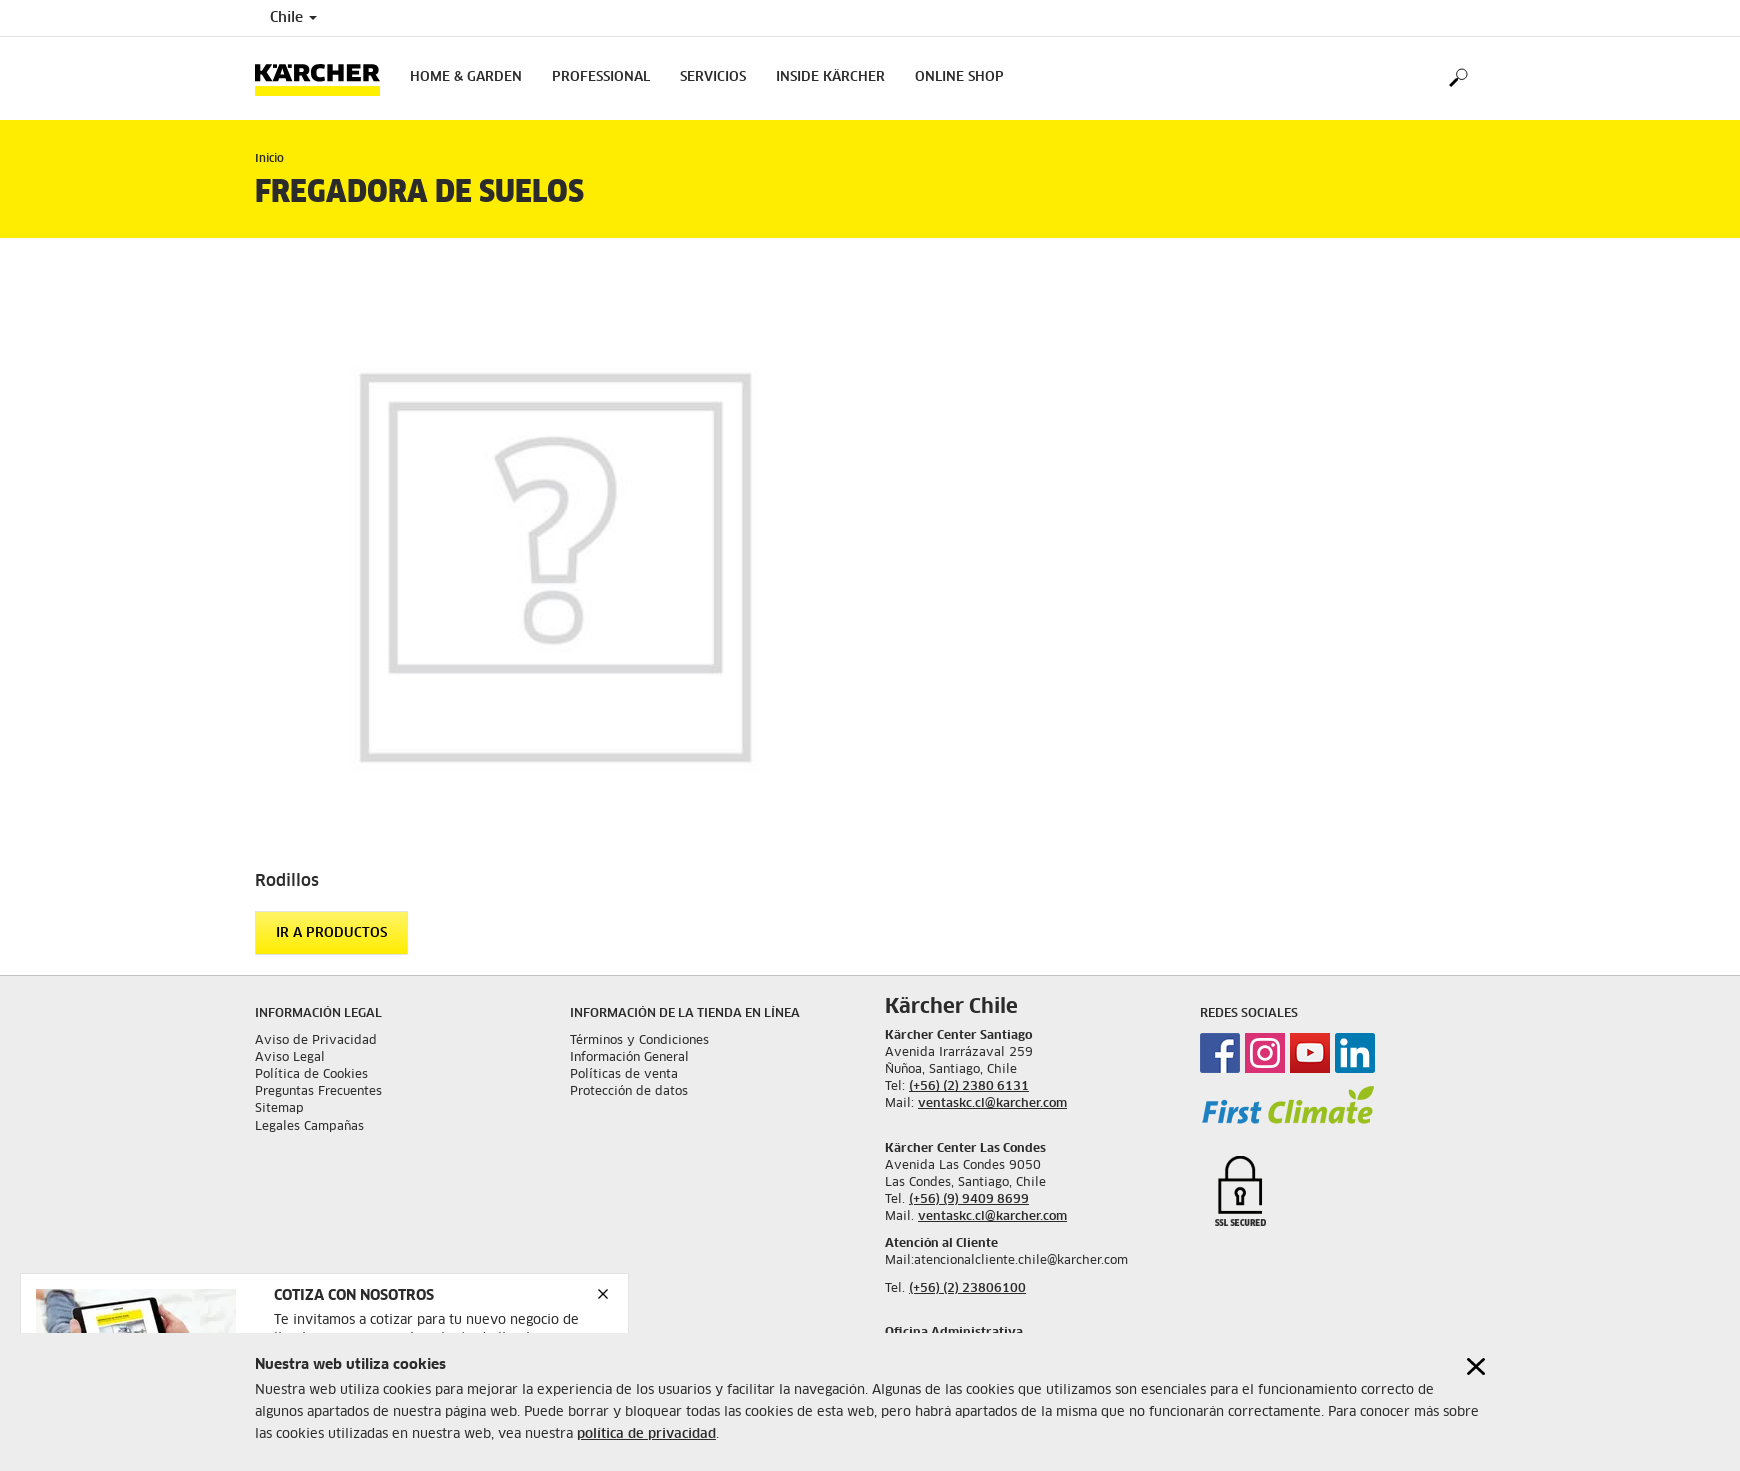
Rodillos (287, 881)
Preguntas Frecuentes (318, 1092)
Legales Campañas (309, 1127)
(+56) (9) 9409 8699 (969, 1200)
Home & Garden (466, 77)
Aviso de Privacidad (316, 1041)
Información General (629, 1058)
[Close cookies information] (1476, 1344)
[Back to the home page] (325, 78)
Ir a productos (331, 933)
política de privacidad (646, 1412)
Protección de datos (629, 1092)
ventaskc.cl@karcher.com (992, 1104)
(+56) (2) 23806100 (967, 1289)
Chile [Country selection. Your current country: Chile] (293, 18)
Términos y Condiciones (639, 1041)
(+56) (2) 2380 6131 (969, 1087)
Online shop (959, 77)
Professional (601, 77)
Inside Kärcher (830, 77)
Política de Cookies (311, 1075)
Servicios (713, 77)
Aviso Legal (290, 1058)
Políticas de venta (624, 1075)
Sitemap (279, 1109)
